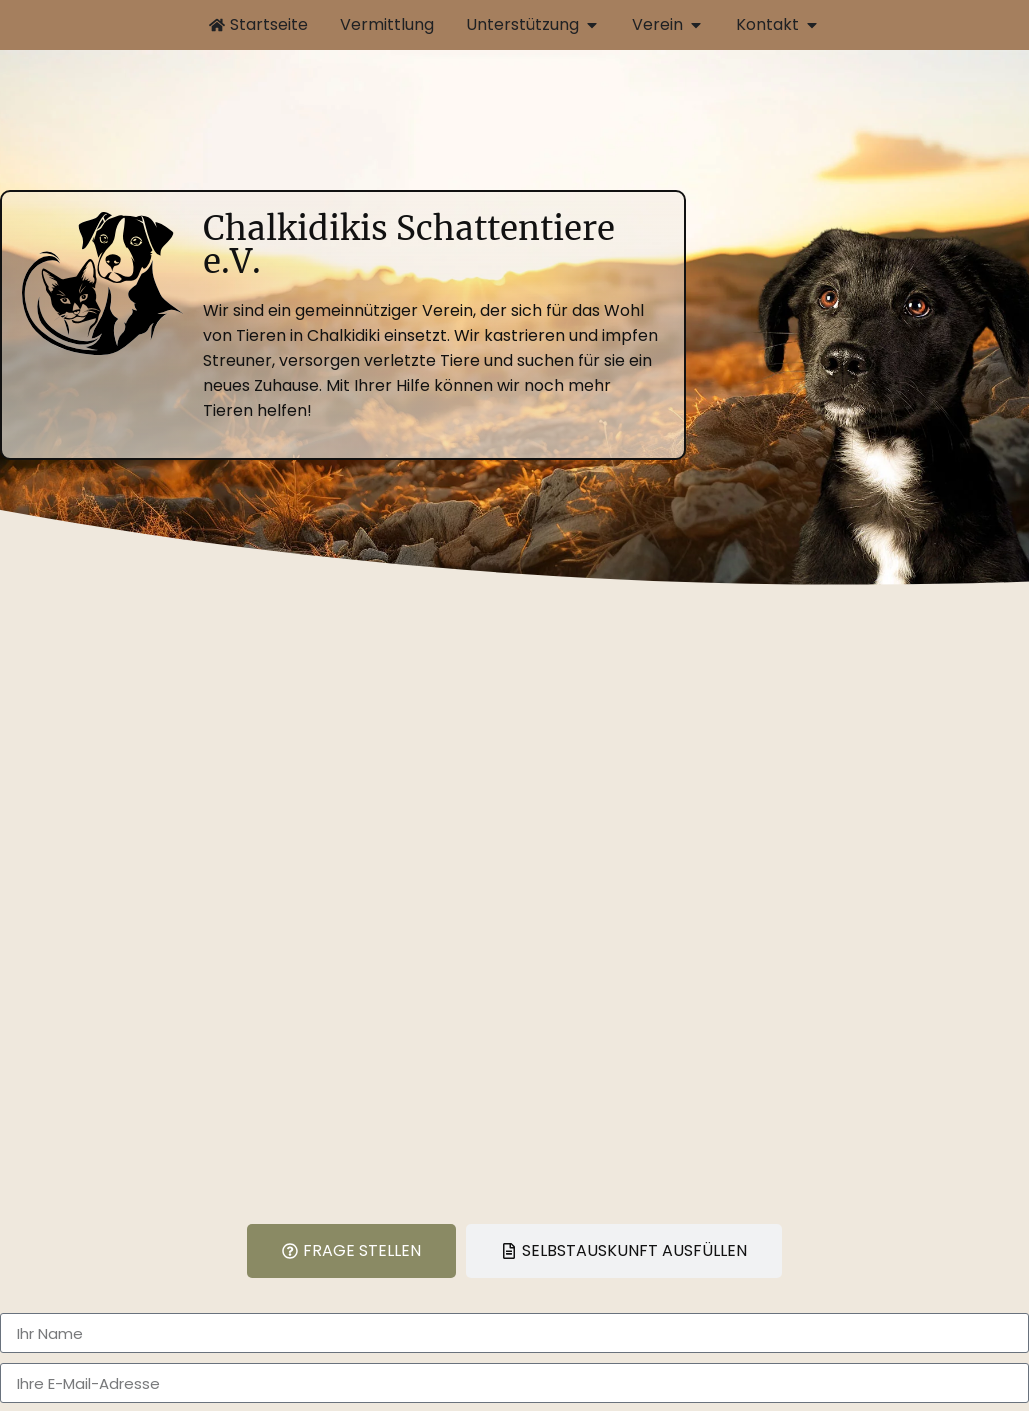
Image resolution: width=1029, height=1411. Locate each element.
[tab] (351, 1251)
